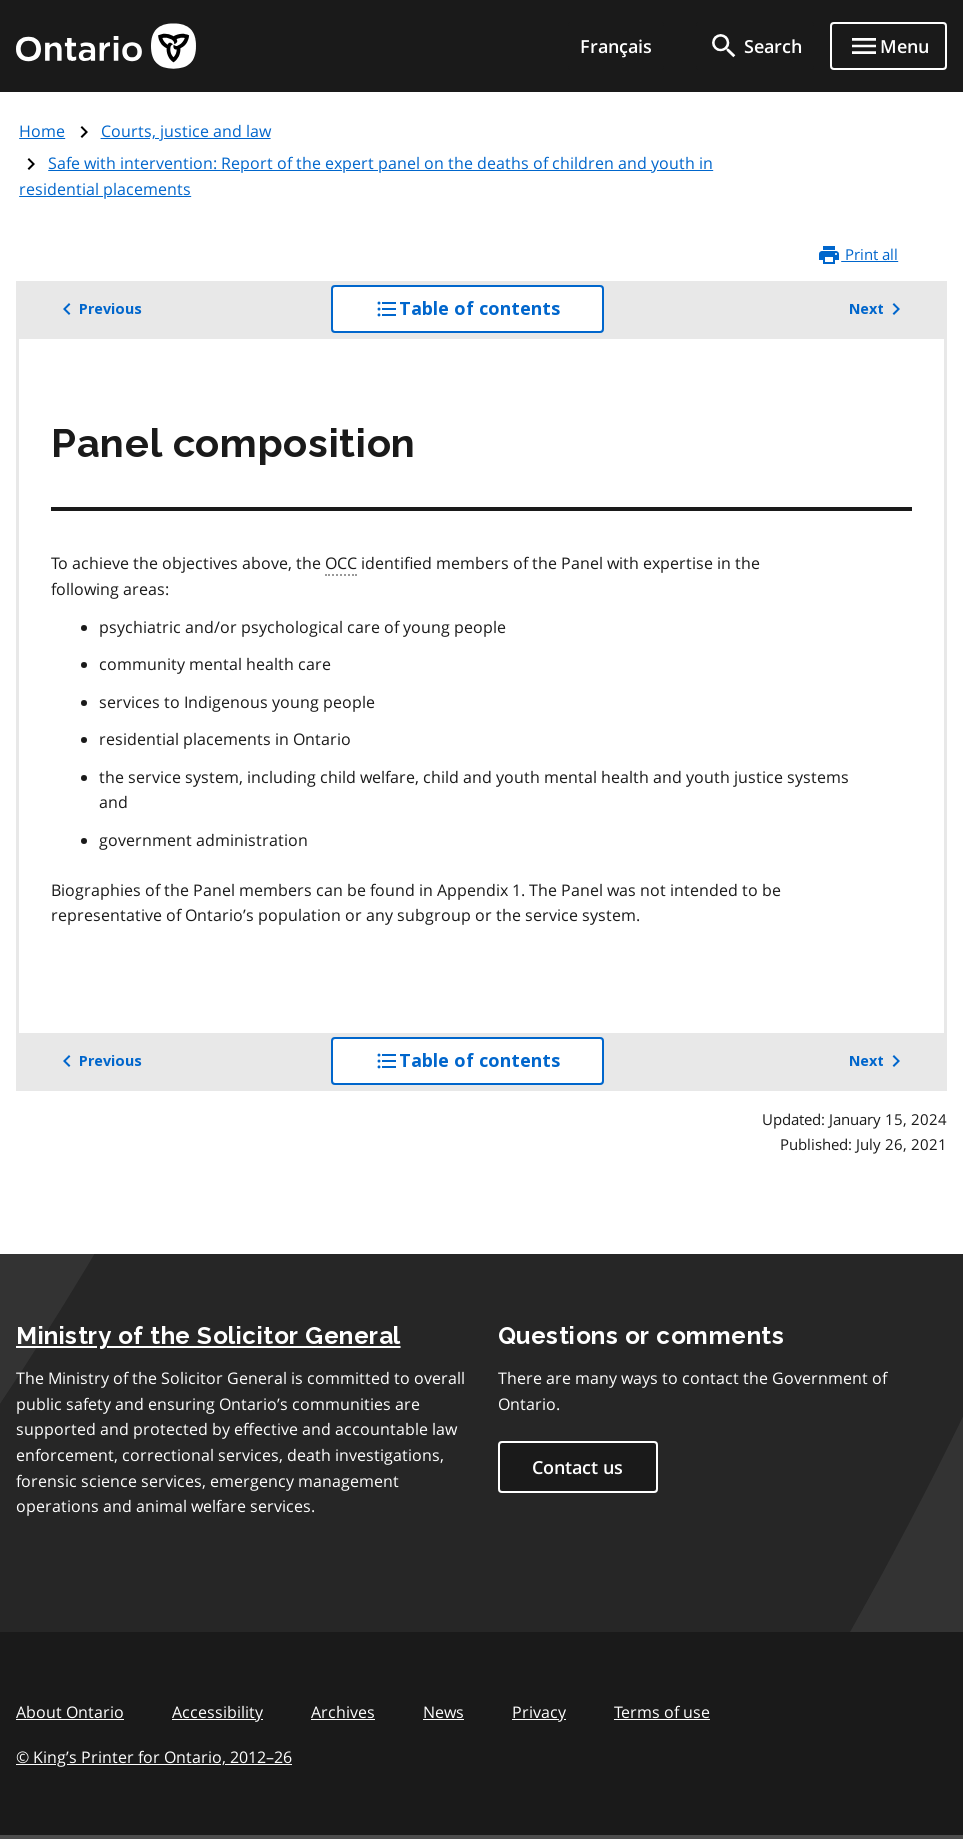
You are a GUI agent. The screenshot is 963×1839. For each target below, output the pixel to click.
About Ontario (70, 1712)
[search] (755, 46)
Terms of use (662, 1712)
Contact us (577, 1467)
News (443, 1712)
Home (42, 131)
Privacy (539, 1712)
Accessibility (217, 1712)
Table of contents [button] (489, 314)
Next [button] (878, 309)
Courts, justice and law (186, 131)
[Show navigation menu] (888, 46)
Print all (857, 255)
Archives (343, 1712)
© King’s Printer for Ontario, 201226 (154, 1756)
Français (616, 46)
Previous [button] (98, 309)
